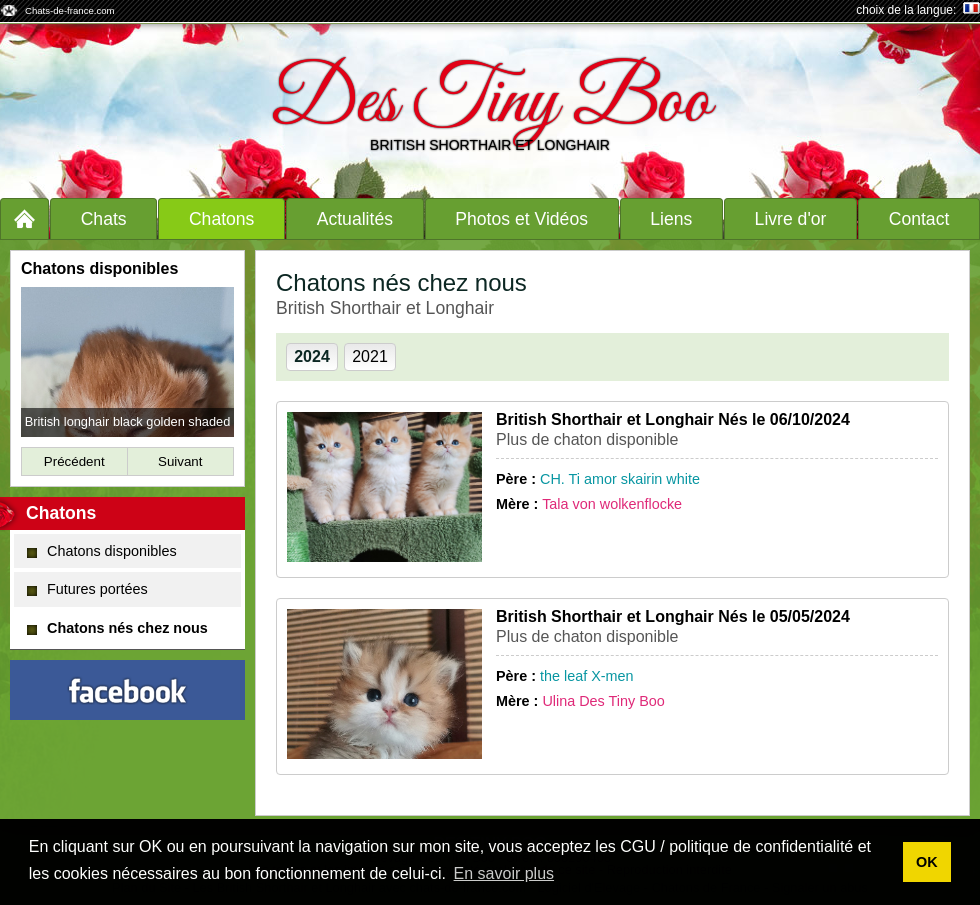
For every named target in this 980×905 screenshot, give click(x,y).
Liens (671, 219)
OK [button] (927, 862)
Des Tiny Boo (490, 103)
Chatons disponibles (102, 551)
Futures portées (87, 589)
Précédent (74, 461)
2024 (312, 356)
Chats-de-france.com (70, 10)
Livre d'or (791, 219)
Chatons (222, 219)
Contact (919, 219)
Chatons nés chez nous (117, 628)
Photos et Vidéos (521, 219)
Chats (104, 219)
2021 (370, 356)
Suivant (180, 461)
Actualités (355, 219)
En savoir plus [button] (504, 873)
